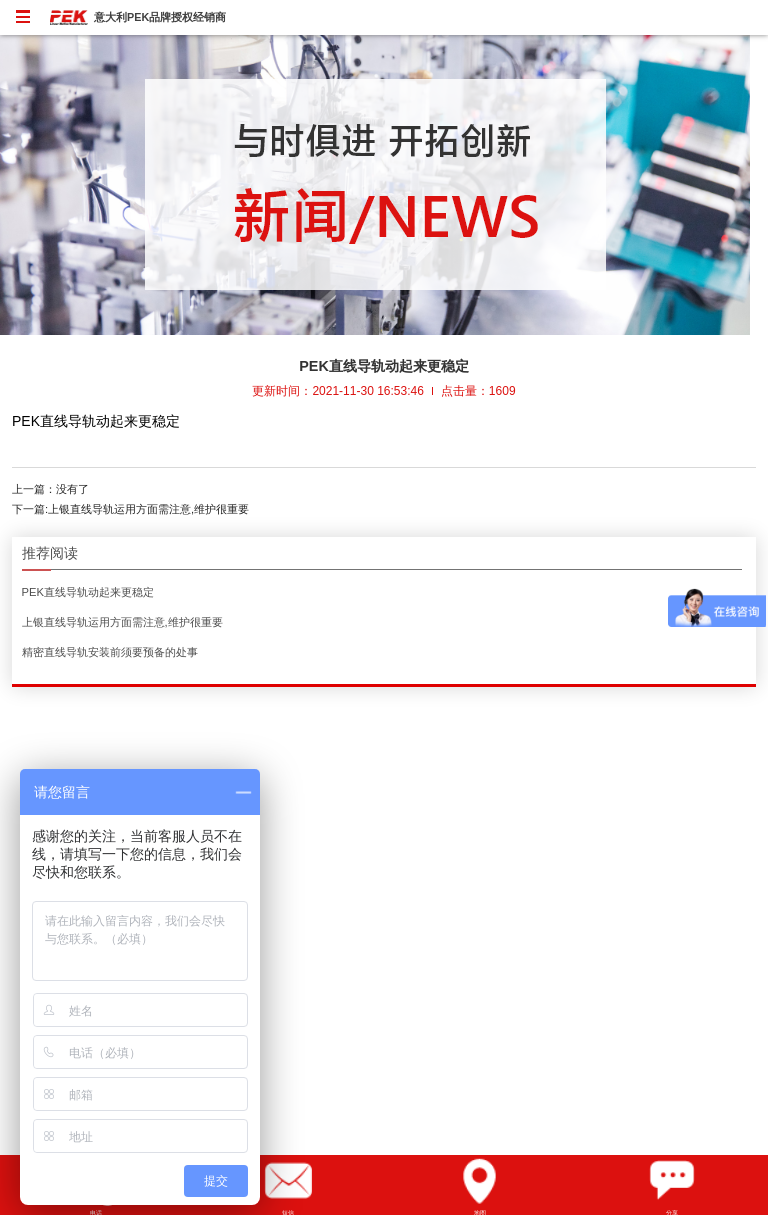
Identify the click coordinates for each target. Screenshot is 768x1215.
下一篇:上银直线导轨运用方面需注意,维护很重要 (130, 509)
